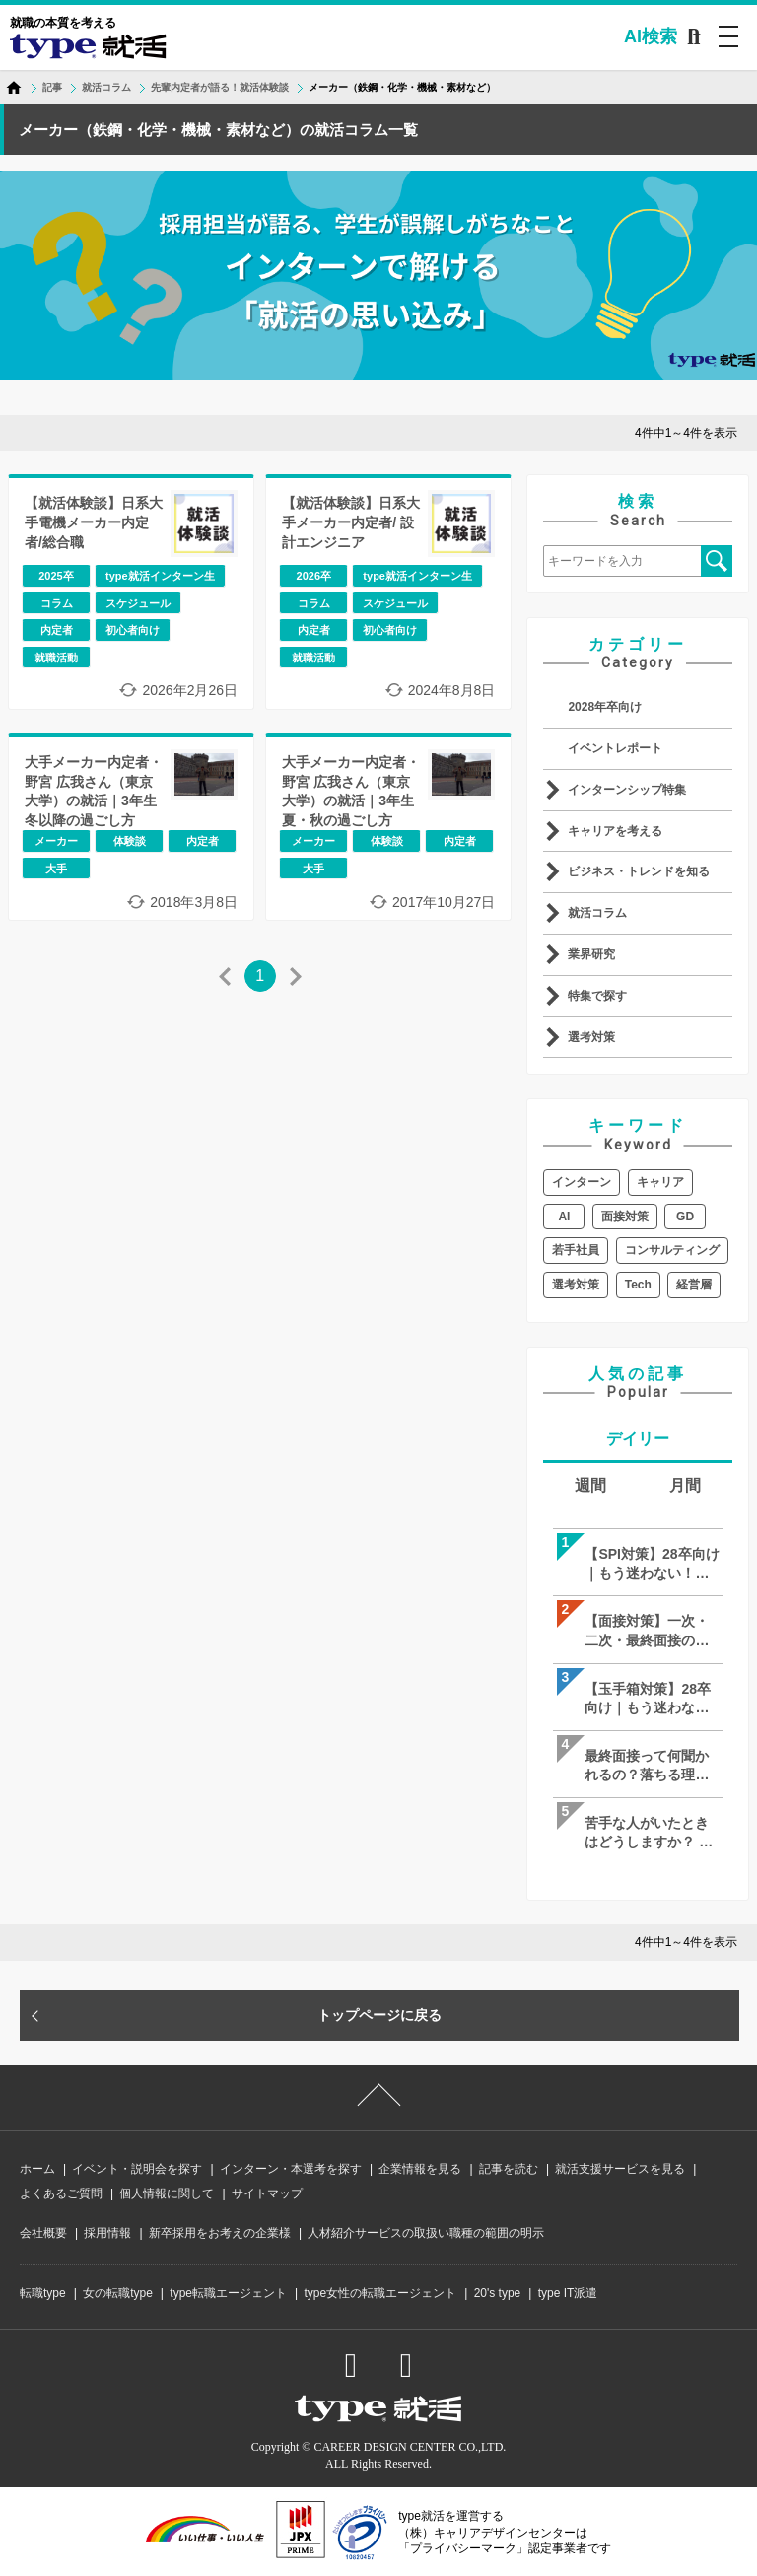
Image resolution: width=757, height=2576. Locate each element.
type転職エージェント (228, 2293)
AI (564, 1216)
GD (685, 1216)
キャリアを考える (615, 831)
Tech (638, 1284)
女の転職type (118, 2293)
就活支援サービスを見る (620, 2169)
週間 (590, 1485)
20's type (497, 2293)
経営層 (694, 1284)
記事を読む (508, 2169)
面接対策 (625, 1216)
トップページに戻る (379, 2015)
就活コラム (597, 913)
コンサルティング (672, 1250)
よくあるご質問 (61, 2193)
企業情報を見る (419, 2169)
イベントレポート (615, 748)
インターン (581, 1182)
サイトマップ (267, 2193)
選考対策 (591, 1037)
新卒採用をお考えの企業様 (220, 2233)
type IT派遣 (568, 2293)
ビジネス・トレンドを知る (639, 871)
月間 (685, 1485)
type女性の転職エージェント (380, 2293)
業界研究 (591, 954)
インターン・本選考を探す (291, 2169)
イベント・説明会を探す (137, 2169)
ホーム (37, 2169)
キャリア (660, 1182)
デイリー (637, 1438)
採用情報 (107, 2233)
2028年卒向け (605, 707)
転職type (43, 2293)
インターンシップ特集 (627, 790)
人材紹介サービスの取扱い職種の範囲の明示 (426, 2233)
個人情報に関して (166, 2193)
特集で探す (597, 996)
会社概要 (43, 2233)
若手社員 (575, 1250)
